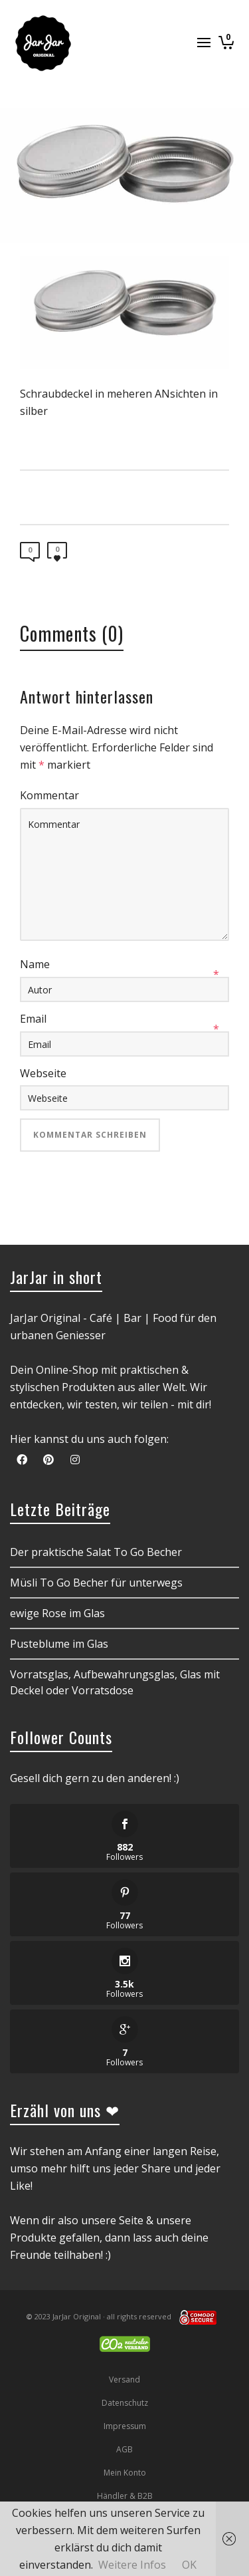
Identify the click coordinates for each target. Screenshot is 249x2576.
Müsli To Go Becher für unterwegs (96, 1582)
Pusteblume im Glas (59, 1643)
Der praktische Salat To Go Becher (96, 1552)
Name (35, 964)
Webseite (43, 1073)
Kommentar (49, 795)
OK (189, 2564)
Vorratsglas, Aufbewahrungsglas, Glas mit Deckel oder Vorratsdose (115, 1682)
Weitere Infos (132, 2564)
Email (33, 1018)
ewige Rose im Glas (57, 1613)
